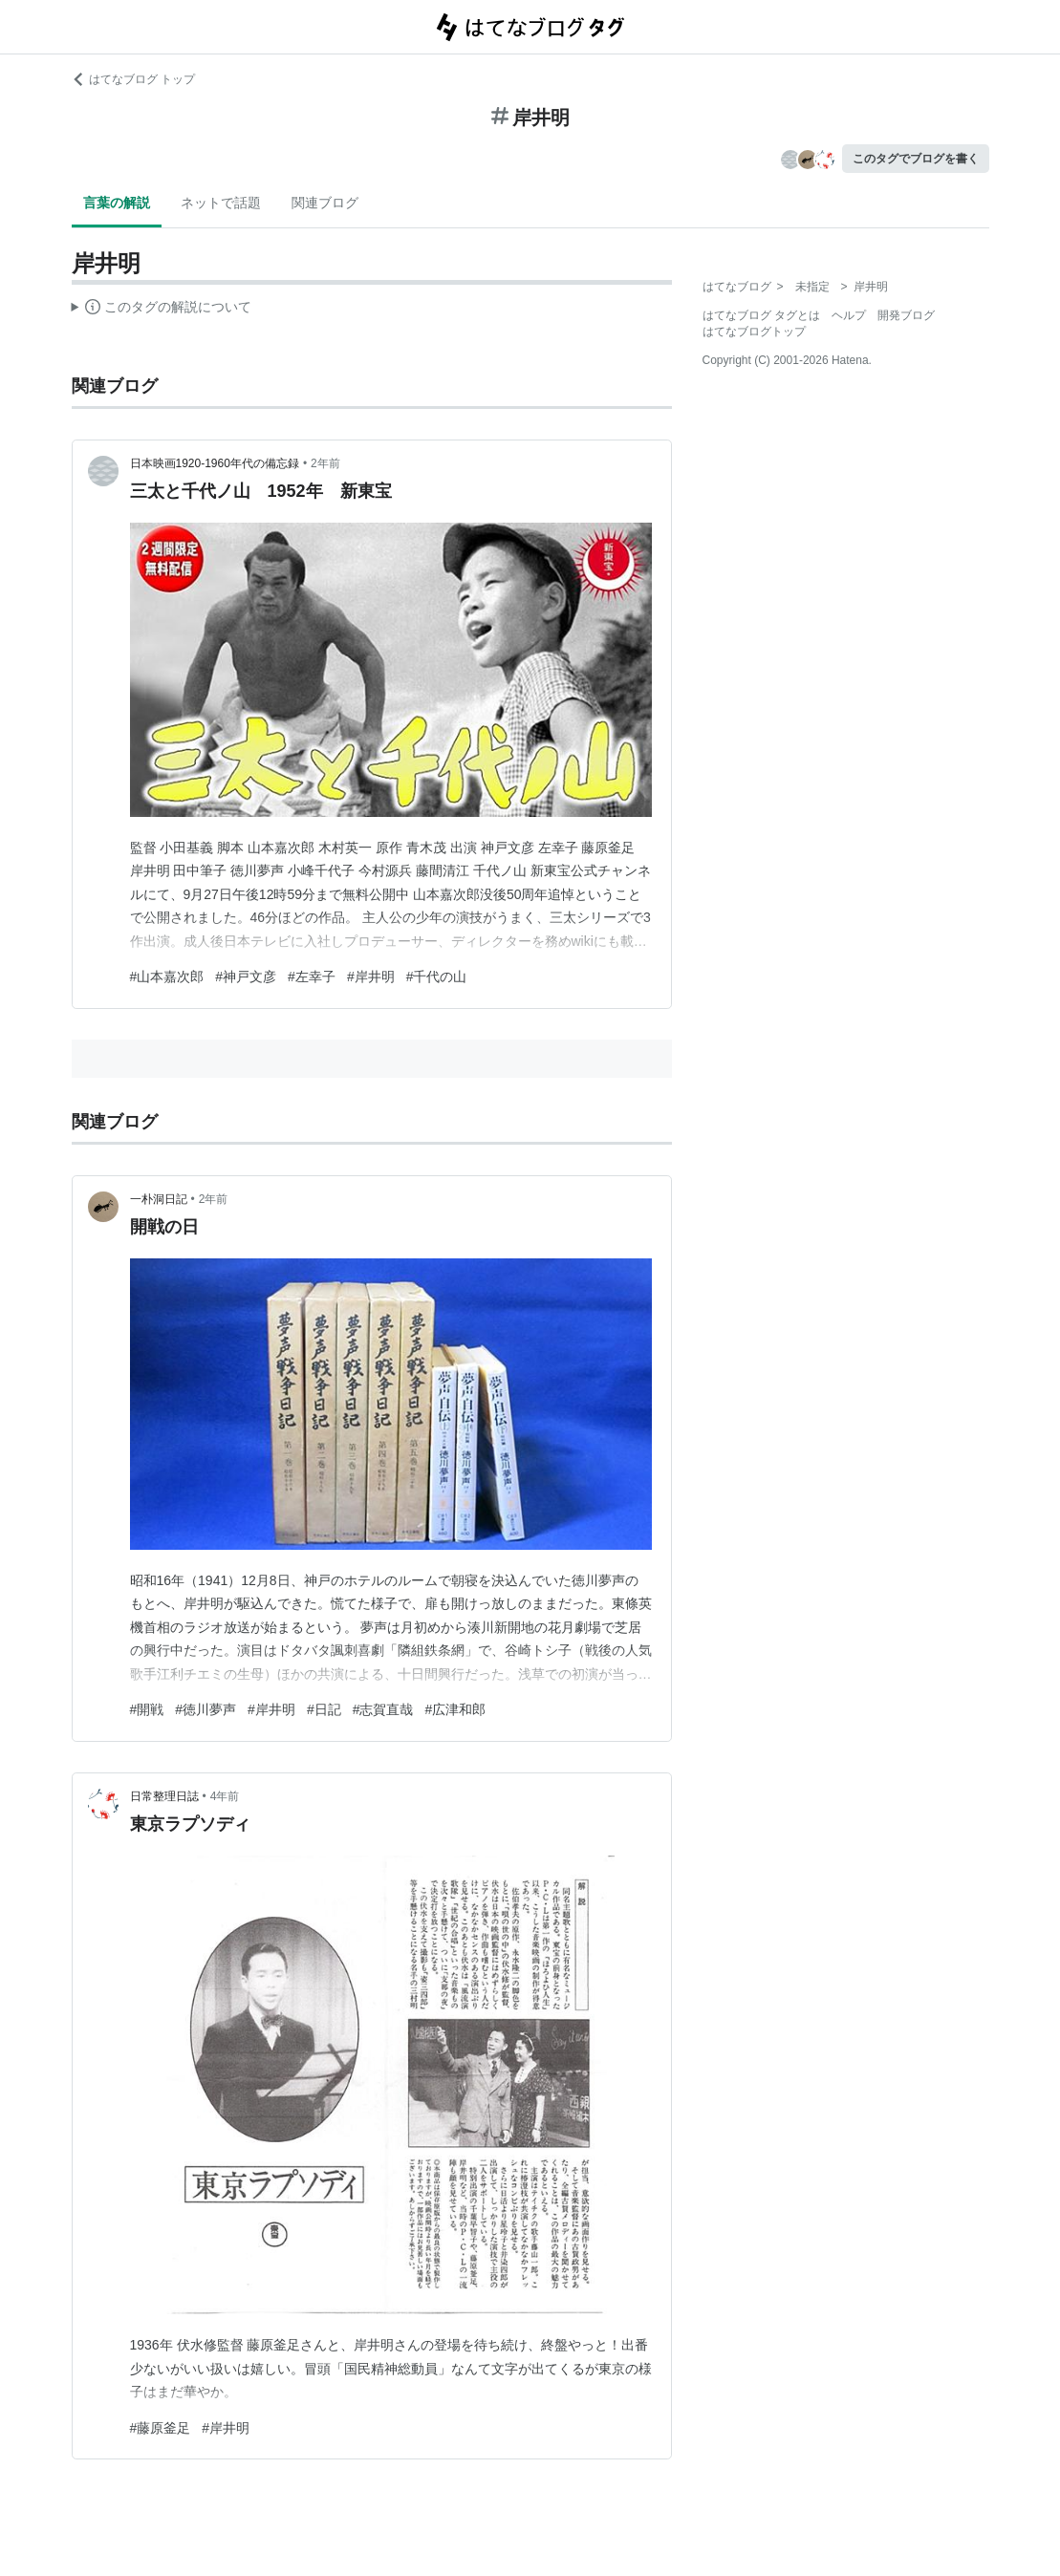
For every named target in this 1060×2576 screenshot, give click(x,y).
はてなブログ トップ (133, 79)
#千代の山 (436, 976)
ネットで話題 (221, 202)
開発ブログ (906, 315)
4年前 (225, 1796)
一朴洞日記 (158, 1199)
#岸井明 (371, 976)
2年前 (325, 463)
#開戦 (147, 1709)
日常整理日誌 (164, 1796)
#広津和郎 (455, 1709)
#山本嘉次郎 (167, 976)
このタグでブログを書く (916, 158)
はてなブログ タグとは (761, 315)
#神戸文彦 (245, 976)
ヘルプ (849, 315)
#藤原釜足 (160, 2428)
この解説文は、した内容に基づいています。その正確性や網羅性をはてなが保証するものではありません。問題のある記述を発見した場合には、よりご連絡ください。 (162, 309)
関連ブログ (325, 202)
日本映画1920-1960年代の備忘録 (214, 463)
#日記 (324, 1709)
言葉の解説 (116, 202)
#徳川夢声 (205, 1709)
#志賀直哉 (383, 1709)
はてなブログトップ (754, 331)
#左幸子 (311, 976)
